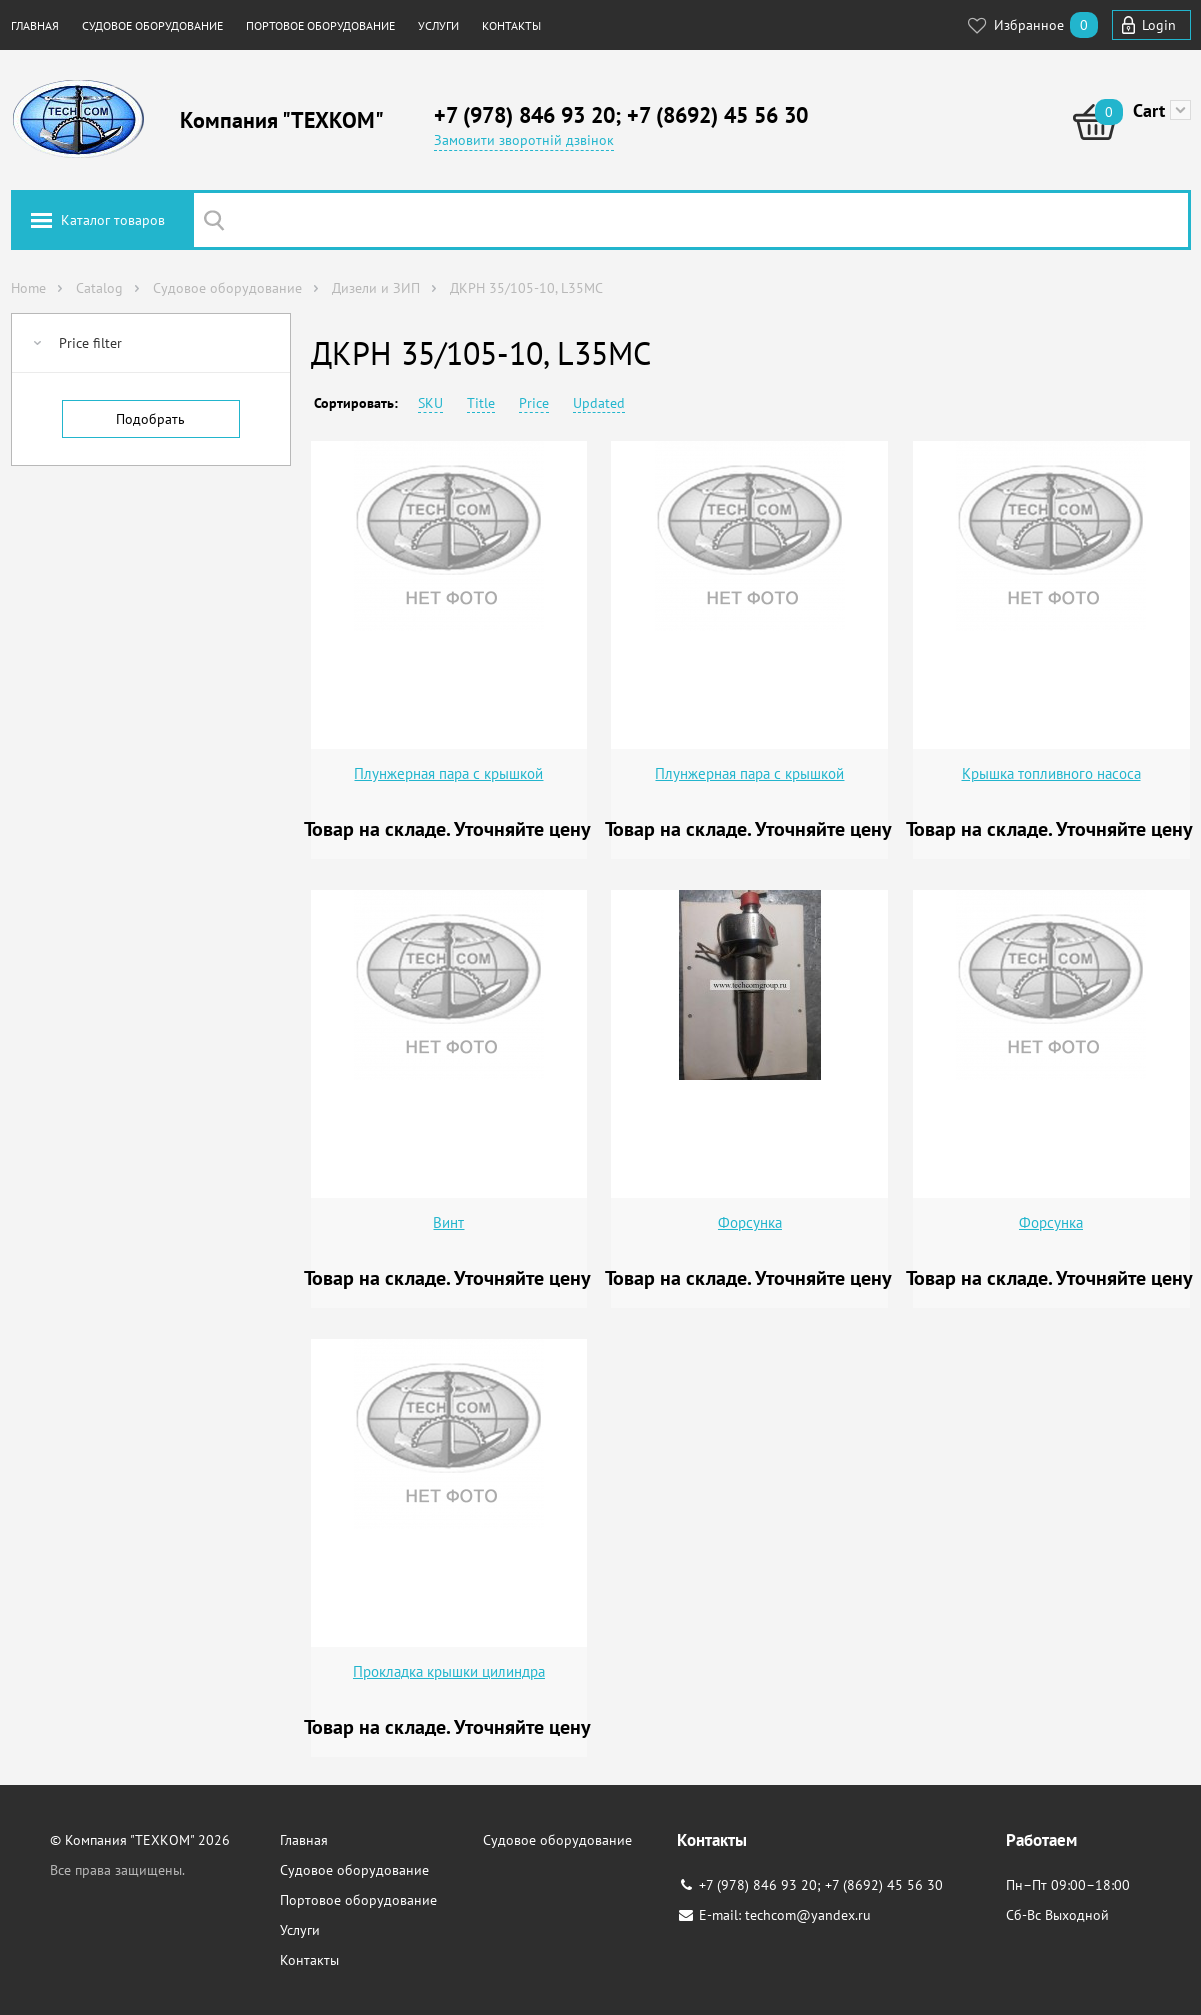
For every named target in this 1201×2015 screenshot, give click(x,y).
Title (481, 403)
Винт (448, 1222)
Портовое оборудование (320, 25)
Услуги (438, 25)
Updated (599, 403)
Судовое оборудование (152, 25)
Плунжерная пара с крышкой (448, 773)
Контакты (511, 25)
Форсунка (750, 1222)
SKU (430, 403)
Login (1159, 25)
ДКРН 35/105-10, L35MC (526, 288)
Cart (1149, 110)
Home (28, 288)
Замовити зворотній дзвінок (524, 140)
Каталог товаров (113, 220)
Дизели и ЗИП (376, 288)
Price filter (90, 343)
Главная (35, 25)
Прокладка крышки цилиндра (449, 1671)
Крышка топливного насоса (1051, 773)
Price (534, 403)
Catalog (99, 288)
